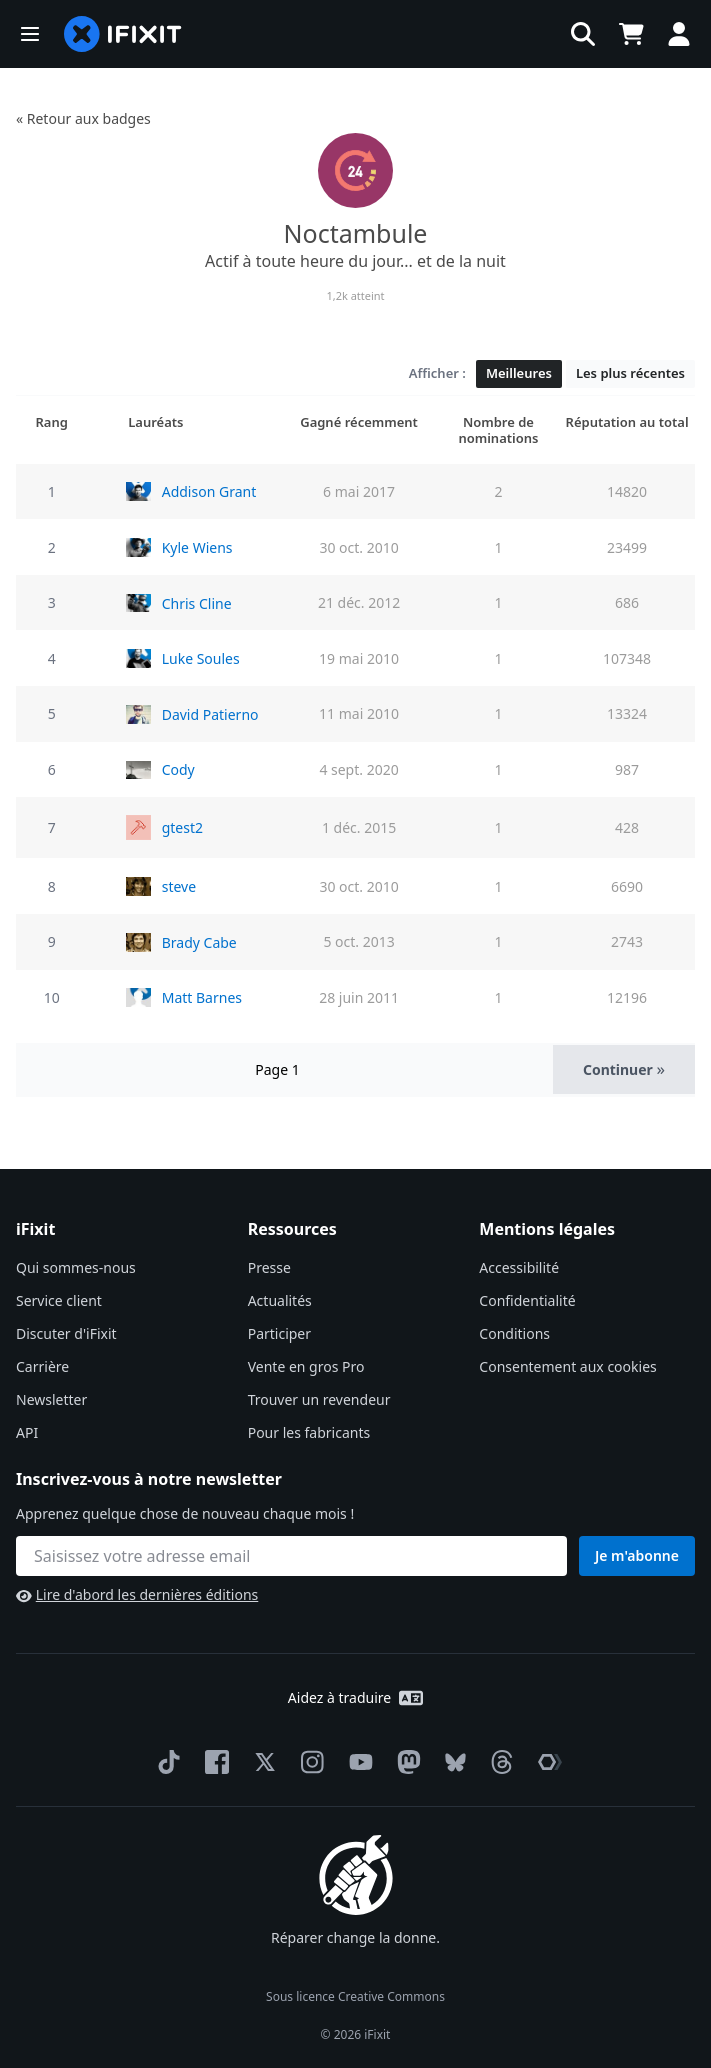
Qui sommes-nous (76, 1267)
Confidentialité (527, 1300)
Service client (59, 1300)
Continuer (624, 1068)
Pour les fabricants (309, 1432)
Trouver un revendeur (319, 1399)
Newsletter (51, 1399)
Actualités (280, 1300)
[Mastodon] (405, 1762)
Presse (269, 1267)
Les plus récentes (630, 373)
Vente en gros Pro (306, 1366)
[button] (30, 34)
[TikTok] (165, 1762)
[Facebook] (213, 1762)
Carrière (42, 1366)
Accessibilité (519, 1267)
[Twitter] (261, 1762)
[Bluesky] (451, 1762)
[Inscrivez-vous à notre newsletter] (291, 1556)
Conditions (514, 1333)
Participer (279, 1333)
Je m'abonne (637, 1555)
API (27, 1432)
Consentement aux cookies (567, 1366)
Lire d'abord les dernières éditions (137, 1594)
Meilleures (519, 373)
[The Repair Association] (546, 1762)
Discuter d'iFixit (66, 1333)
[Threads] (498, 1762)
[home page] (123, 34)
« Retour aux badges (83, 118)
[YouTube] (357, 1762)
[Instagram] (309, 1762)
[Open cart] (631, 34)
